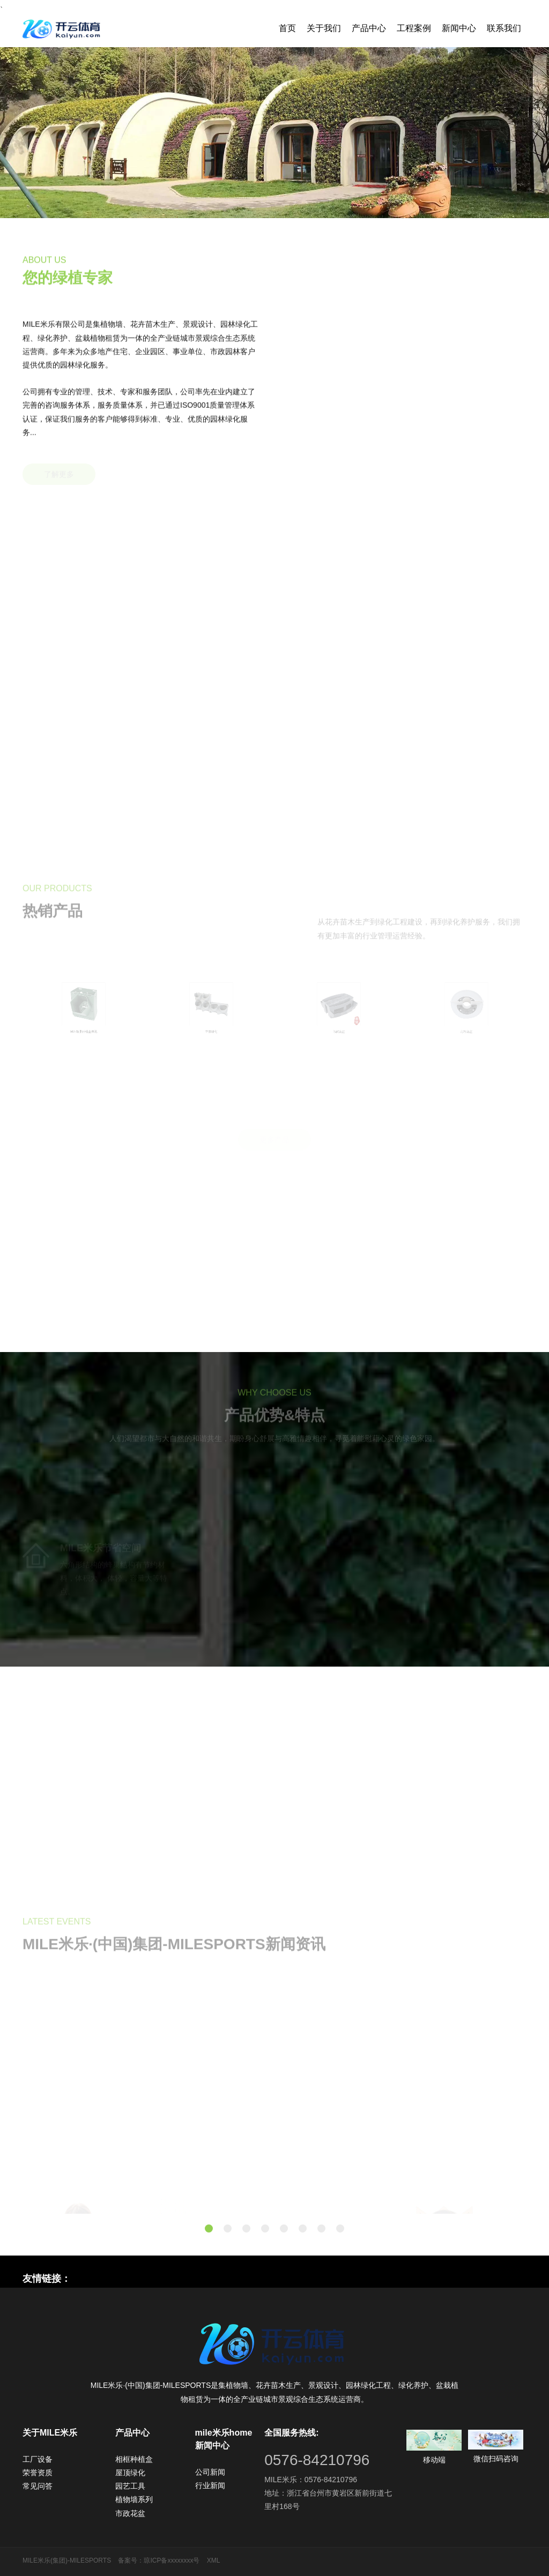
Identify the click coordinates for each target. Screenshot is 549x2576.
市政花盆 (130, 2513)
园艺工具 (130, 2486)
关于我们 (324, 28)
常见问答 (38, 2486)
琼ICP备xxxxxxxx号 (171, 2560)
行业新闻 (210, 2485)
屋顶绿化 (130, 2472)
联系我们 (504, 28)
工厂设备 (38, 2459)
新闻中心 (459, 28)
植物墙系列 (134, 2499)
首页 (287, 28)
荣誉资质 (38, 2472)
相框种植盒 (134, 2459)
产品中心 (369, 28)
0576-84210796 (316, 2460)
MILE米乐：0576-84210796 (310, 2479)
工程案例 (414, 28)
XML (213, 2560)
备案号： (131, 2560)
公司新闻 (210, 2472)
